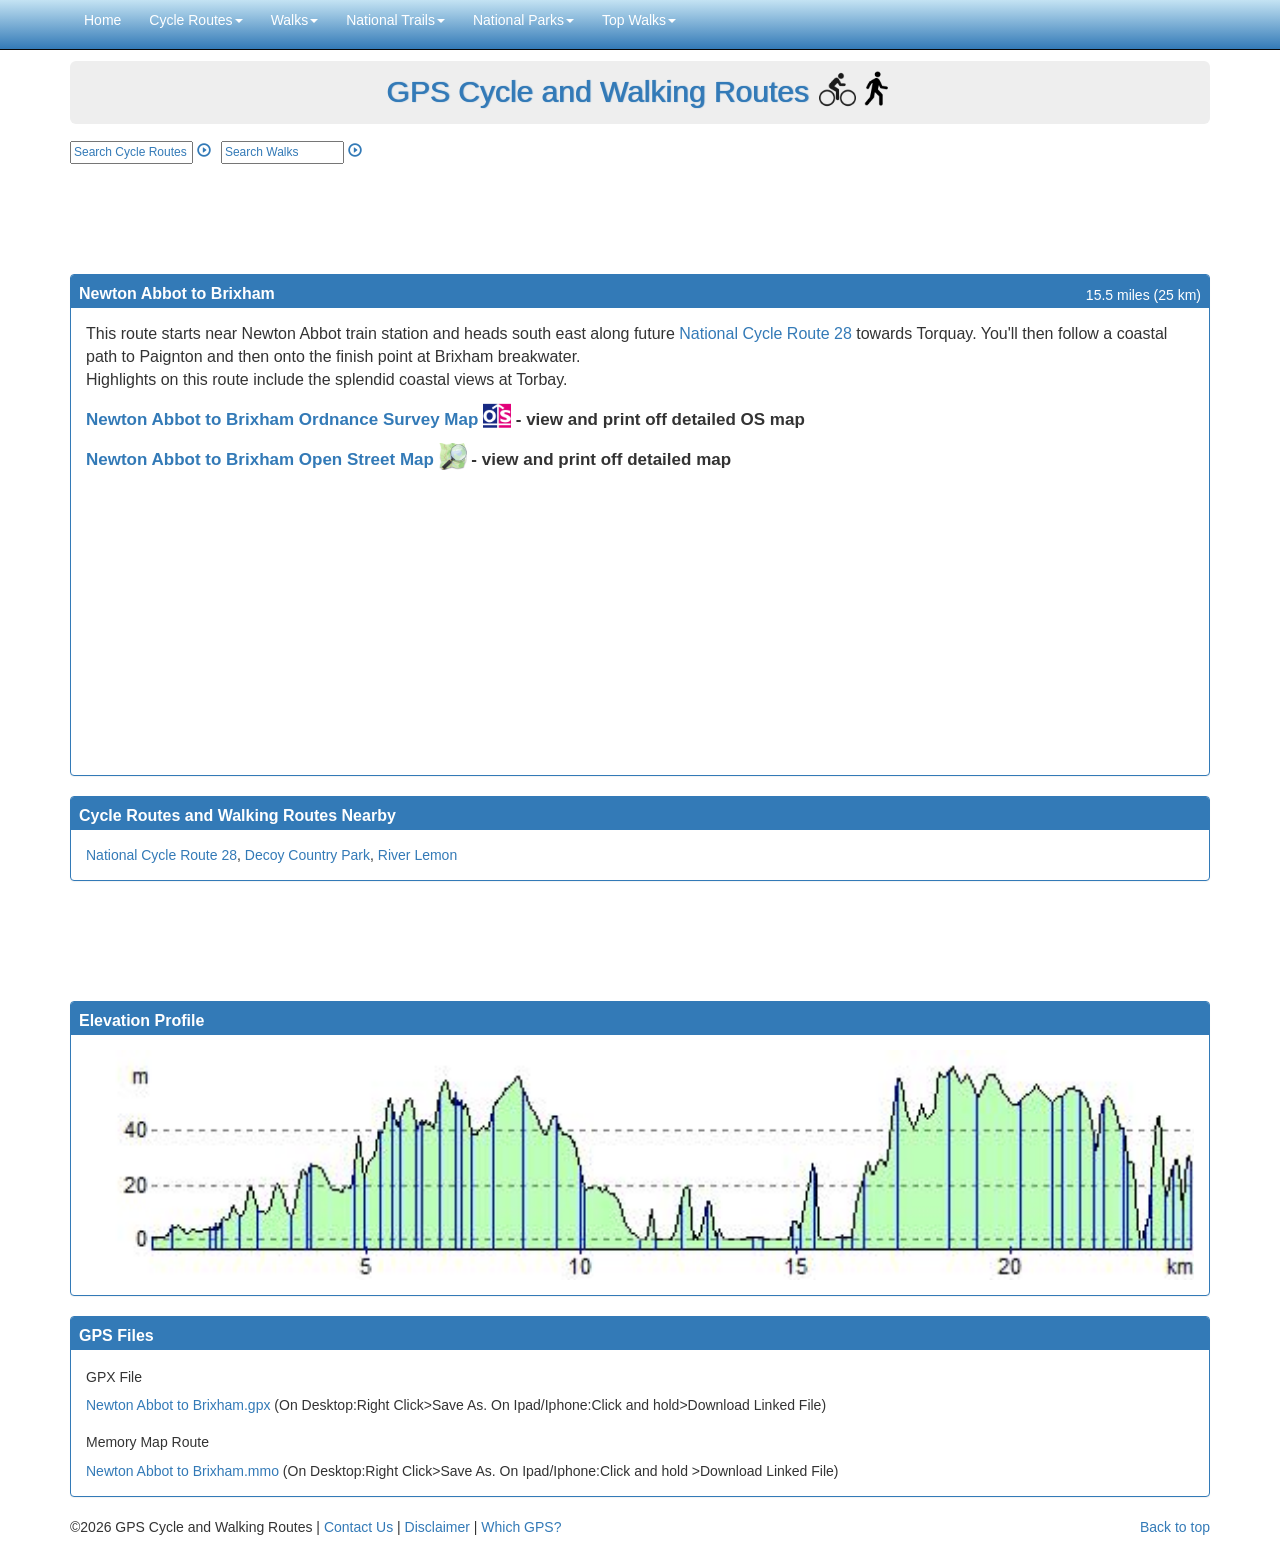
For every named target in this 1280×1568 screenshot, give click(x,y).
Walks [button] (295, 20)
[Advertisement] (640, 219)
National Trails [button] (395, 20)
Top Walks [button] (639, 20)
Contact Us (358, 1527)
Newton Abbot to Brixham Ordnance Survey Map (298, 419)
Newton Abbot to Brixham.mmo (182, 1471)
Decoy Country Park (307, 855)
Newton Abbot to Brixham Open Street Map (276, 459)
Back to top (1175, 1527)
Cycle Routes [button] (195, 20)
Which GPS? (521, 1527)
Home (102, 20)
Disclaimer (437, 1527)
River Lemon (417, 855)
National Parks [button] (523, 20)
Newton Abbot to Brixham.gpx (178, 1405)
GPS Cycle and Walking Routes (597, 91)
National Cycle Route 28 (765, 333)
